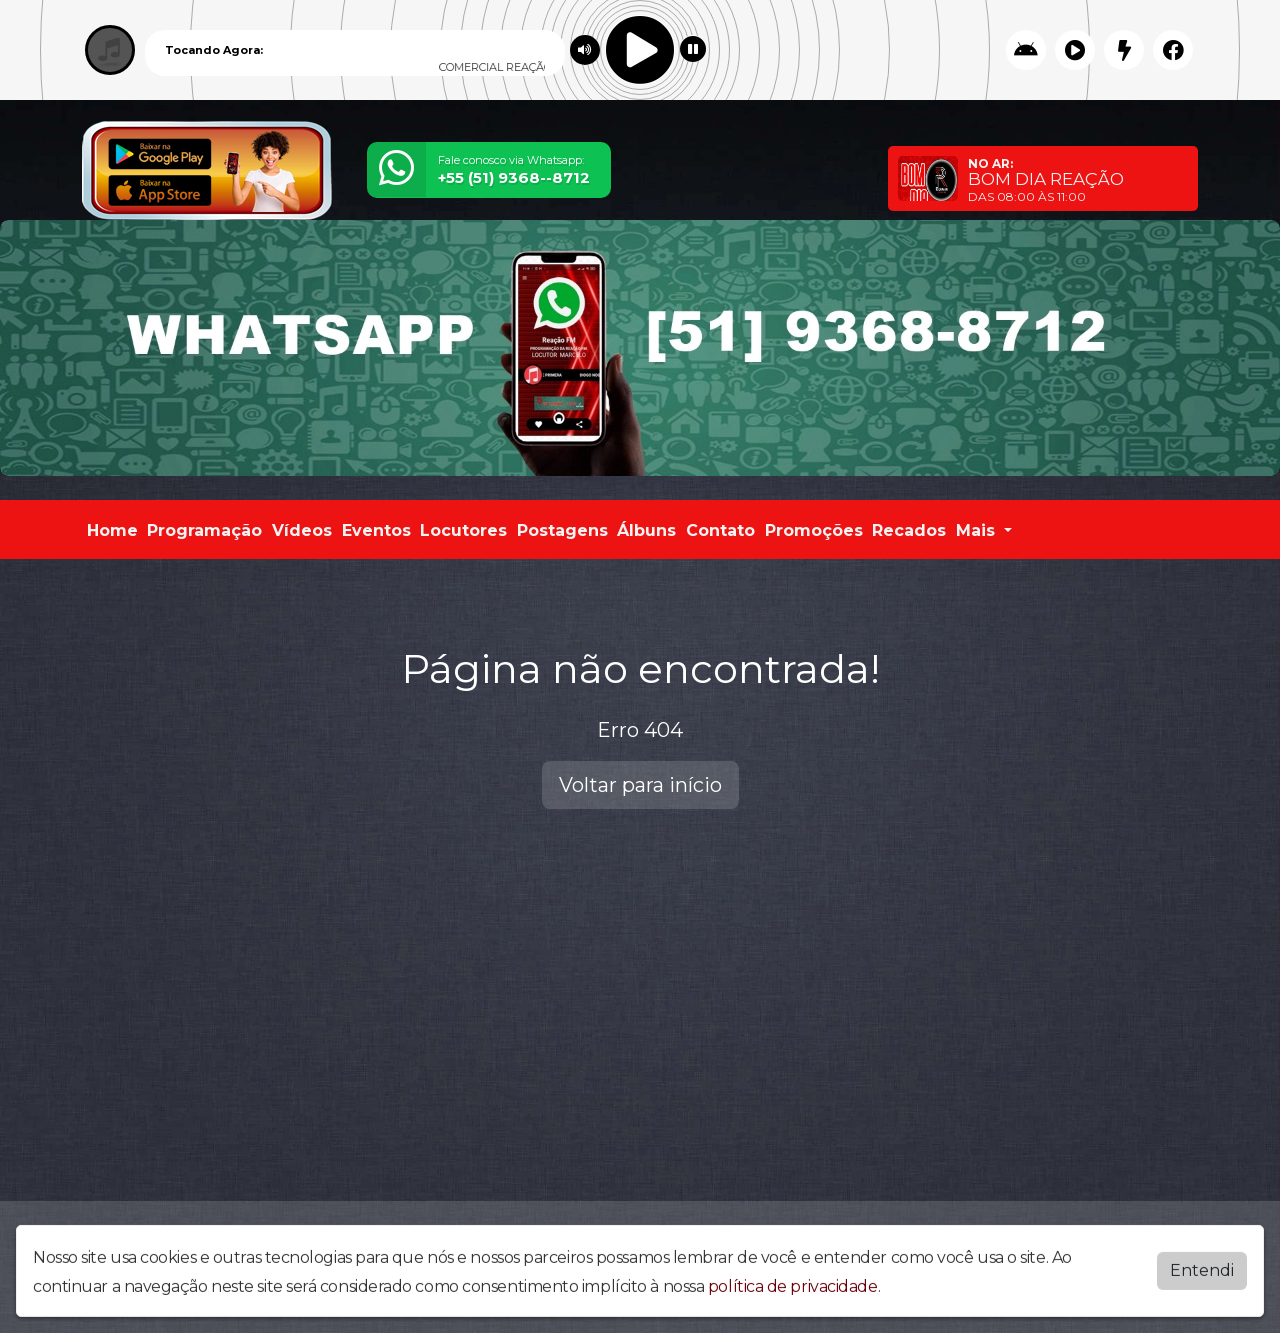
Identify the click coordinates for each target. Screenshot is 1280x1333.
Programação (204, 530)
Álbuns (646, 530)
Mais (978, 530)
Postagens (562, 530)
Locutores (463, 530)
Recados (909, 530)
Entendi (1202, 1280)
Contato (720, 530)
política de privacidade (793, 1296)
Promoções (814, 530)
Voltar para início (640, 785)
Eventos (376, 530)
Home (112, 530)
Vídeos (302, 530)
